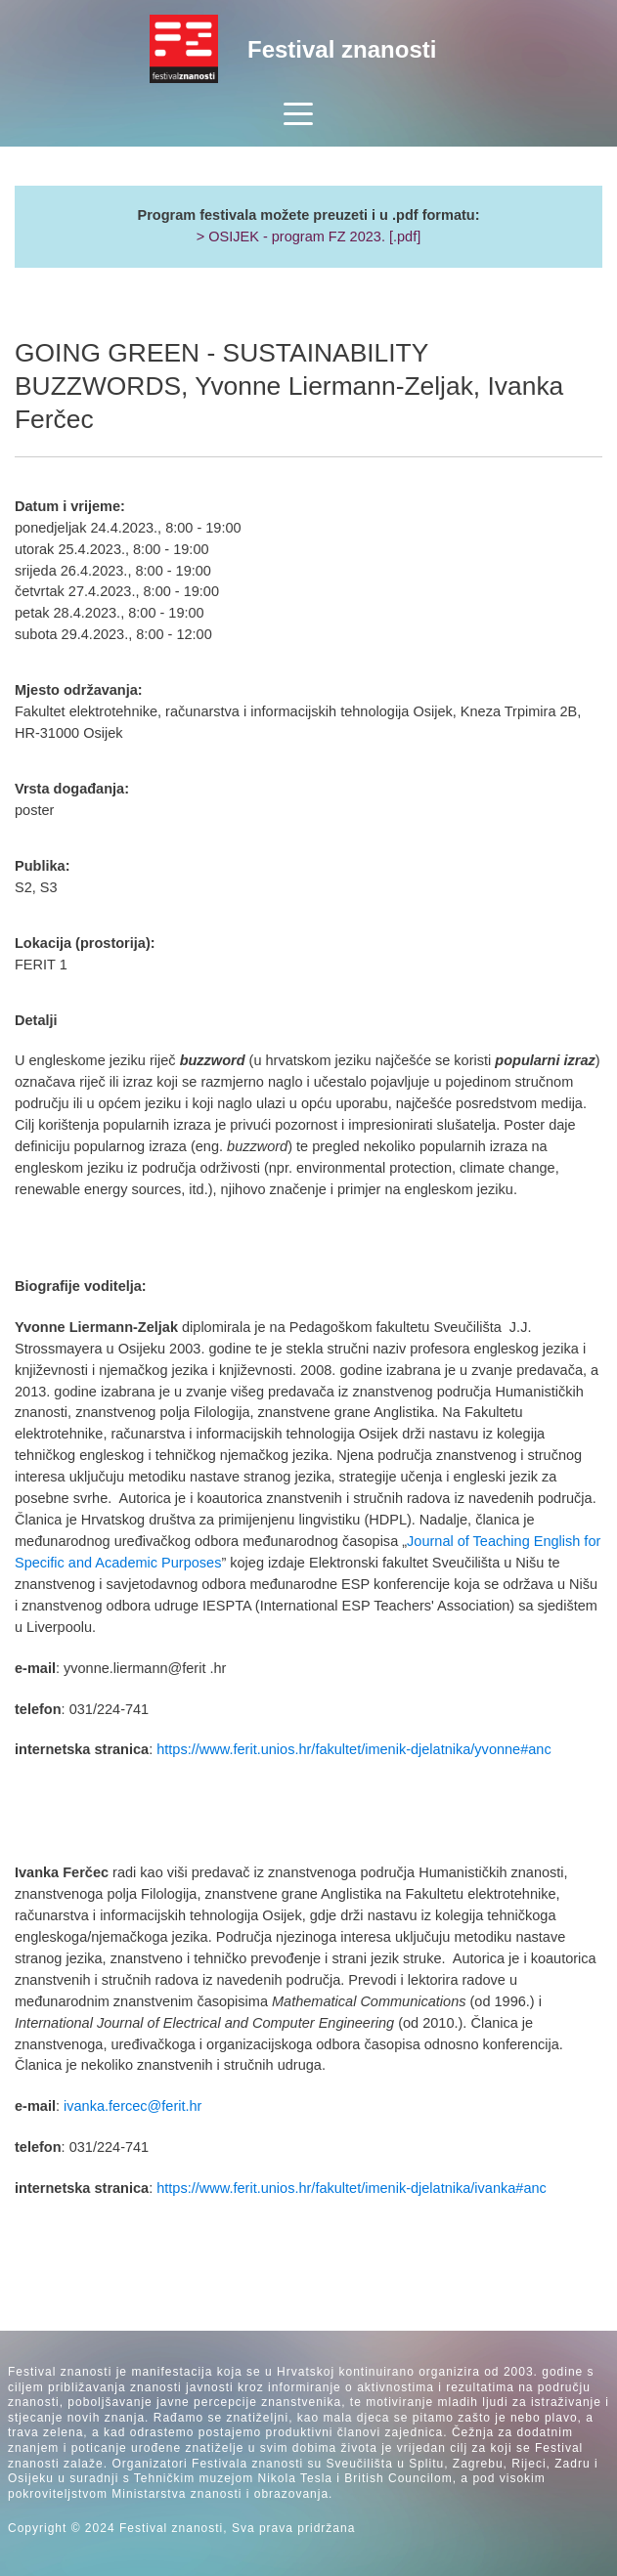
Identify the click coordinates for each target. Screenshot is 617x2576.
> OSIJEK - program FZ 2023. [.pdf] (309, 236)
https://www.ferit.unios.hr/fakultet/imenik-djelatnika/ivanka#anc (351, 2188)
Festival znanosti (341, 49)
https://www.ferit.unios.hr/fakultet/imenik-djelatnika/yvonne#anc (353, 1749)
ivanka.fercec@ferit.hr (132, 2106)
